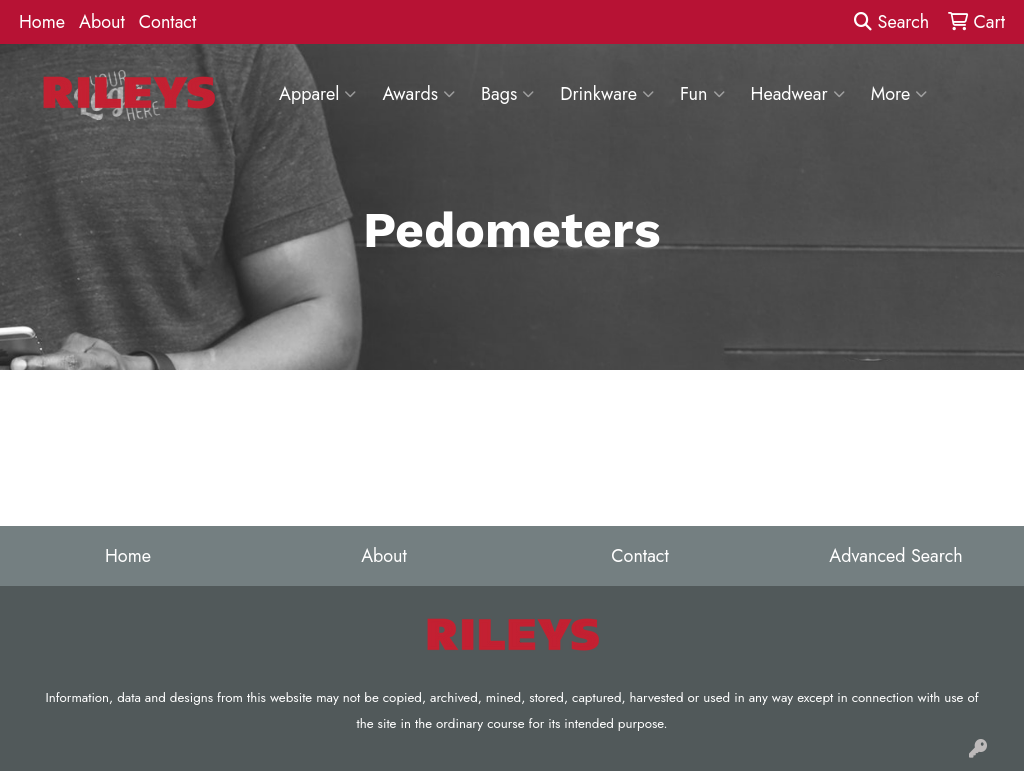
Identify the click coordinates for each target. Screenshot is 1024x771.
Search (891, 22)
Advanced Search (895, 556)
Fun (702, 94)
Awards (418, 94)
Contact (168, 22)
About (102, 22)
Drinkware (607, 94)
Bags (507, 94)
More (899, 94)
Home (42, 22)
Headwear (798, 94)
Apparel (317, 94)
